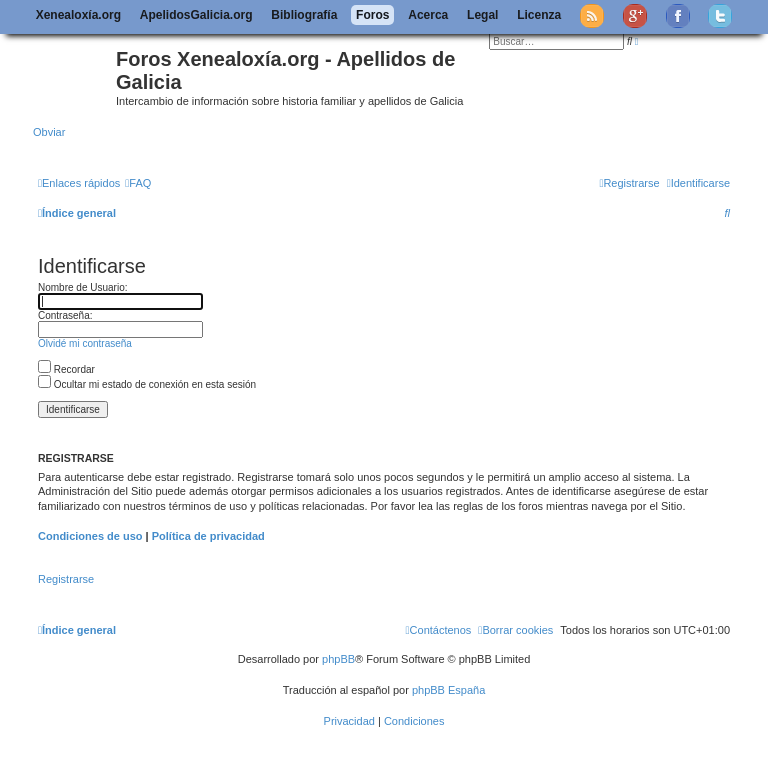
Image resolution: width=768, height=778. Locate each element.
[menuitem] (138, 183)
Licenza (539, 15)
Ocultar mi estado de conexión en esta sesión (147, 384)
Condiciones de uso (90, 536)
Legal (482, 15)
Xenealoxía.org (78, 15)
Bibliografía (304, 15)
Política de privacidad (208, 536)
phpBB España (448, 690)
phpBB (338, 659)
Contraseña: (65, 315)
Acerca (428, 15)
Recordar (66, 369)
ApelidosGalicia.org (196, 15)
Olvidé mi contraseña (85, 343)
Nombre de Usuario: (82, 287)
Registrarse (66, 579)
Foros (372, 15)
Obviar (49, 132)
